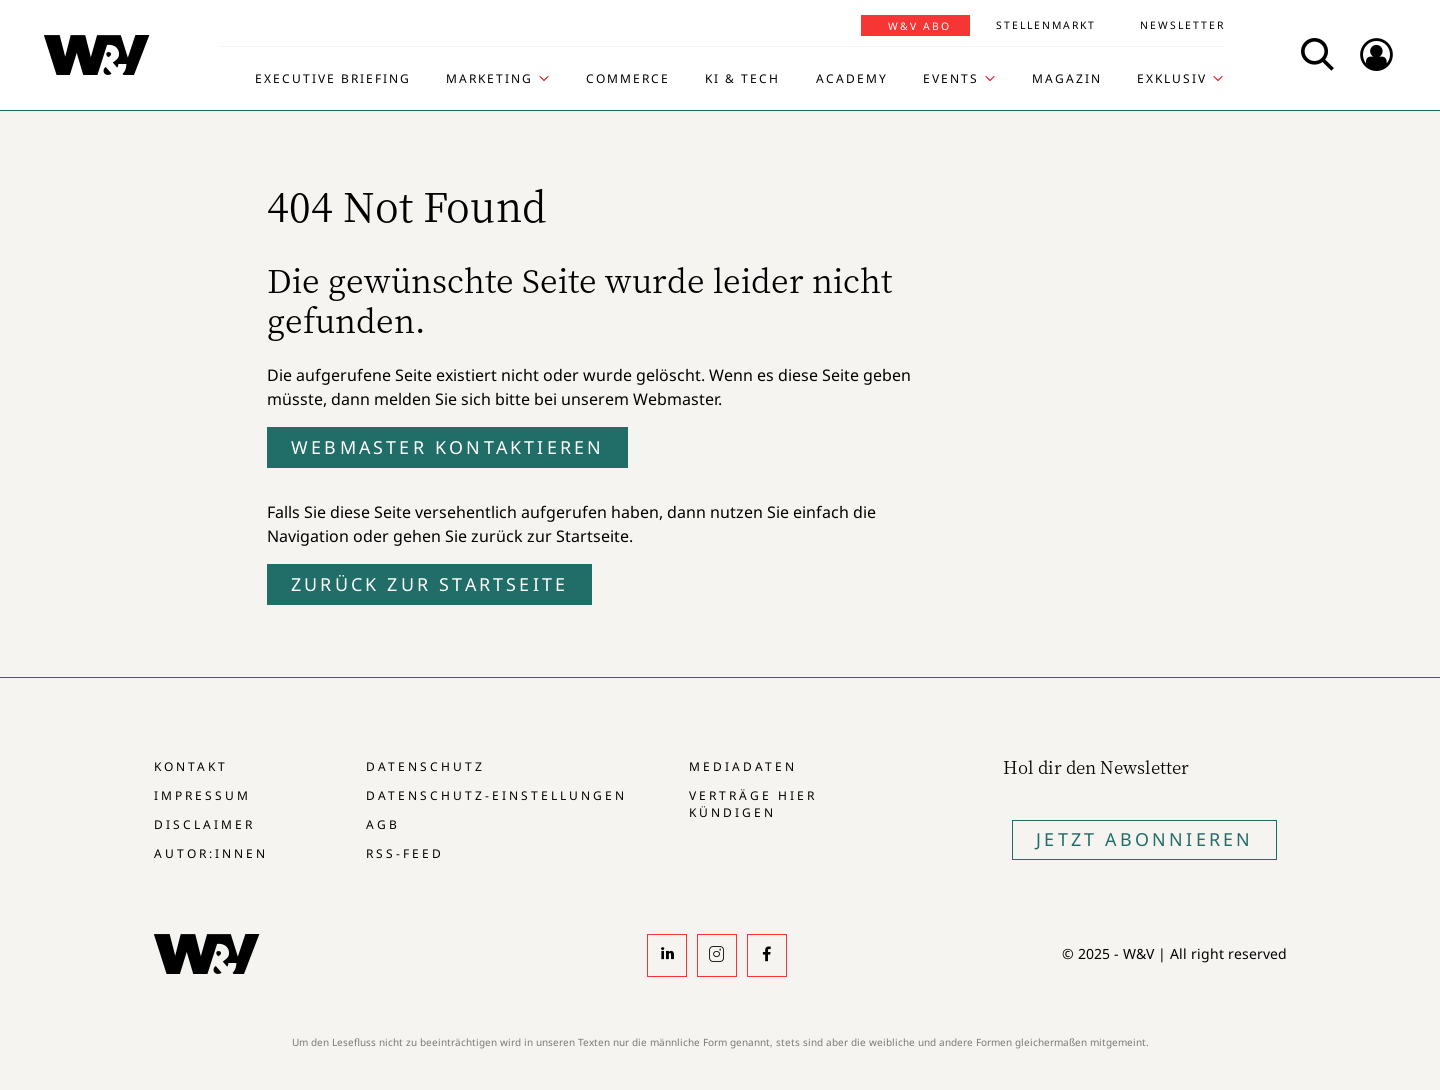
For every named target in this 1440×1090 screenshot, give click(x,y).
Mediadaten (743, 766)
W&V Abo (919, 26)
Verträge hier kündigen (753, 804)
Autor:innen (211, 853)
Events (951, 79)
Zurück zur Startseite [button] (429, 584)
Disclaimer (204, 824)
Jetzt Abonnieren (1144, 839)
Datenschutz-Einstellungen (496, 795)
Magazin (1067, 79)
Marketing (489, 79)
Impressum (202, 795)
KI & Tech (742, 79)
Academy (852, 79)
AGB (383, 824)
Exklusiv (1172, 79)
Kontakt (191, 766)
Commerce (628, 79)
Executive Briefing (333, 79)
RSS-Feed (405, 853)
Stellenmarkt (1046, 25)
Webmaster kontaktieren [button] (447, 447)
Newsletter (1182, 25)
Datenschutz (425, 766)
